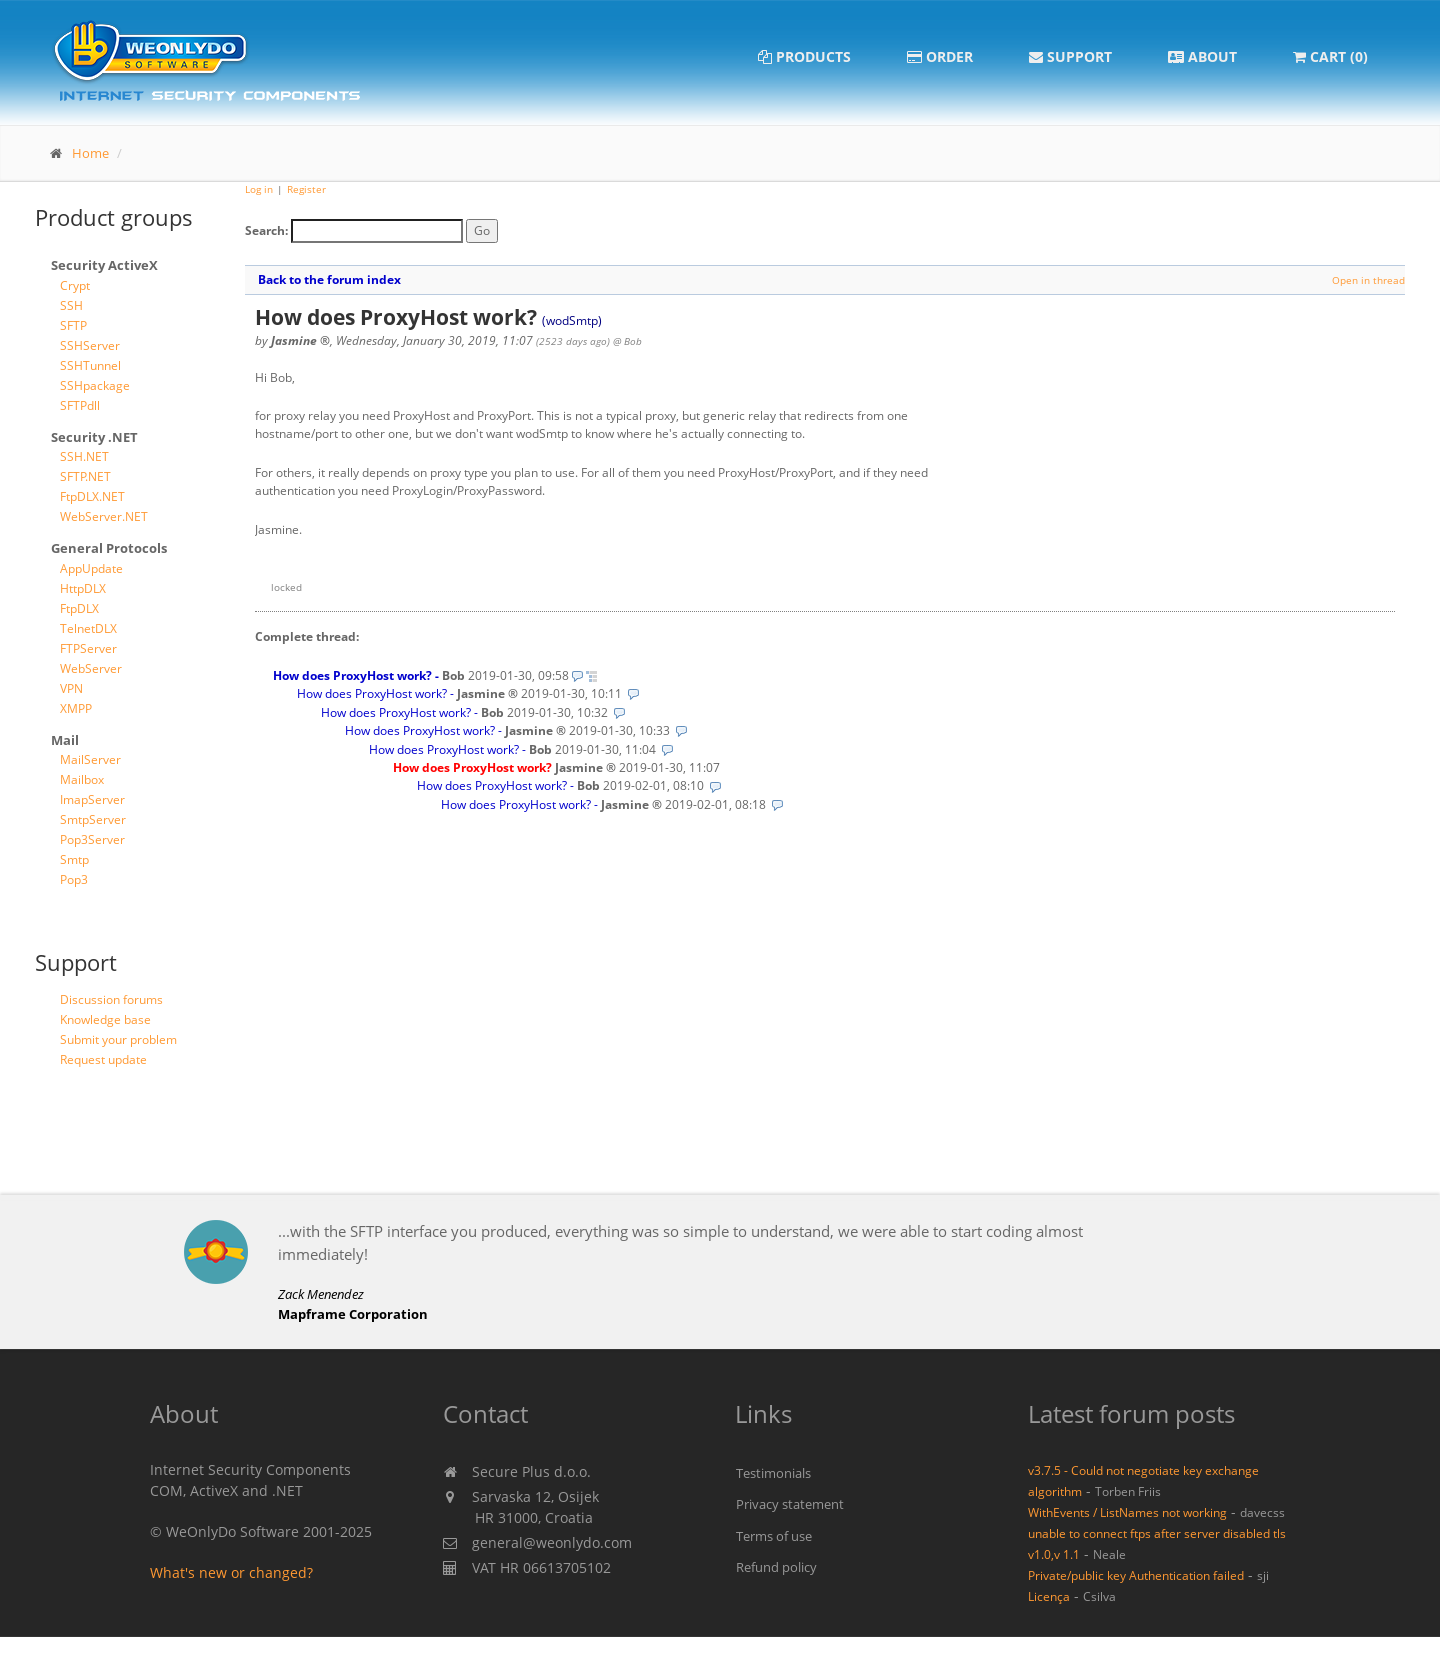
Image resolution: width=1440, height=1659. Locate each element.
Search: (266, 230)
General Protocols (109, 548)
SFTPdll (80, 405)
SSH (71, 305)
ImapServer (92, 799)
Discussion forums (111, 999)
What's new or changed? (231, 1572)
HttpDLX (83, 588)
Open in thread (1368, 280)
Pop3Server (92, 839)
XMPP (76, 708)
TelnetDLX (88, 628)
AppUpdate (91, 568)
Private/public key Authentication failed (1136, 1575)
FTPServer (88, 648)
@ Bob (627, 341)
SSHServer (90, 345)
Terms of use (774, 1536)
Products (804, 56)
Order (940, 56)
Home (90, 153)
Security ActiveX (104, 265)
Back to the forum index (329, 279)
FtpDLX (79, 608)
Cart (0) (1330, 56)
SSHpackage (95, 385)
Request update (103, 1059)
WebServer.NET (104, 516)
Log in (259, 189)
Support (1070, 56)
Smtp (74, 859)
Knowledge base (105, 1019)
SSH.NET (84, 456)
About (1202, 56)
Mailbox (82, 779)
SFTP (73, 325)
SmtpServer (93, 819)
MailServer (90, 759)
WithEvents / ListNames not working (1127, 1512)
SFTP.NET (85, 476)
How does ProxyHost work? (352, 675)
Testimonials (773, 1473)
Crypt (75, 285)
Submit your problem (118, 1039)
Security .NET (94, 437)
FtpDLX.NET (92, 496)
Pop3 (74, 879)
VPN (71, 688)
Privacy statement (790, 1504)
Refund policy (776, 1567)
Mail (65, 740)
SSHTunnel (90, 365)
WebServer (91, 668)
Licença (1049, 1596)
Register (306, 189)
